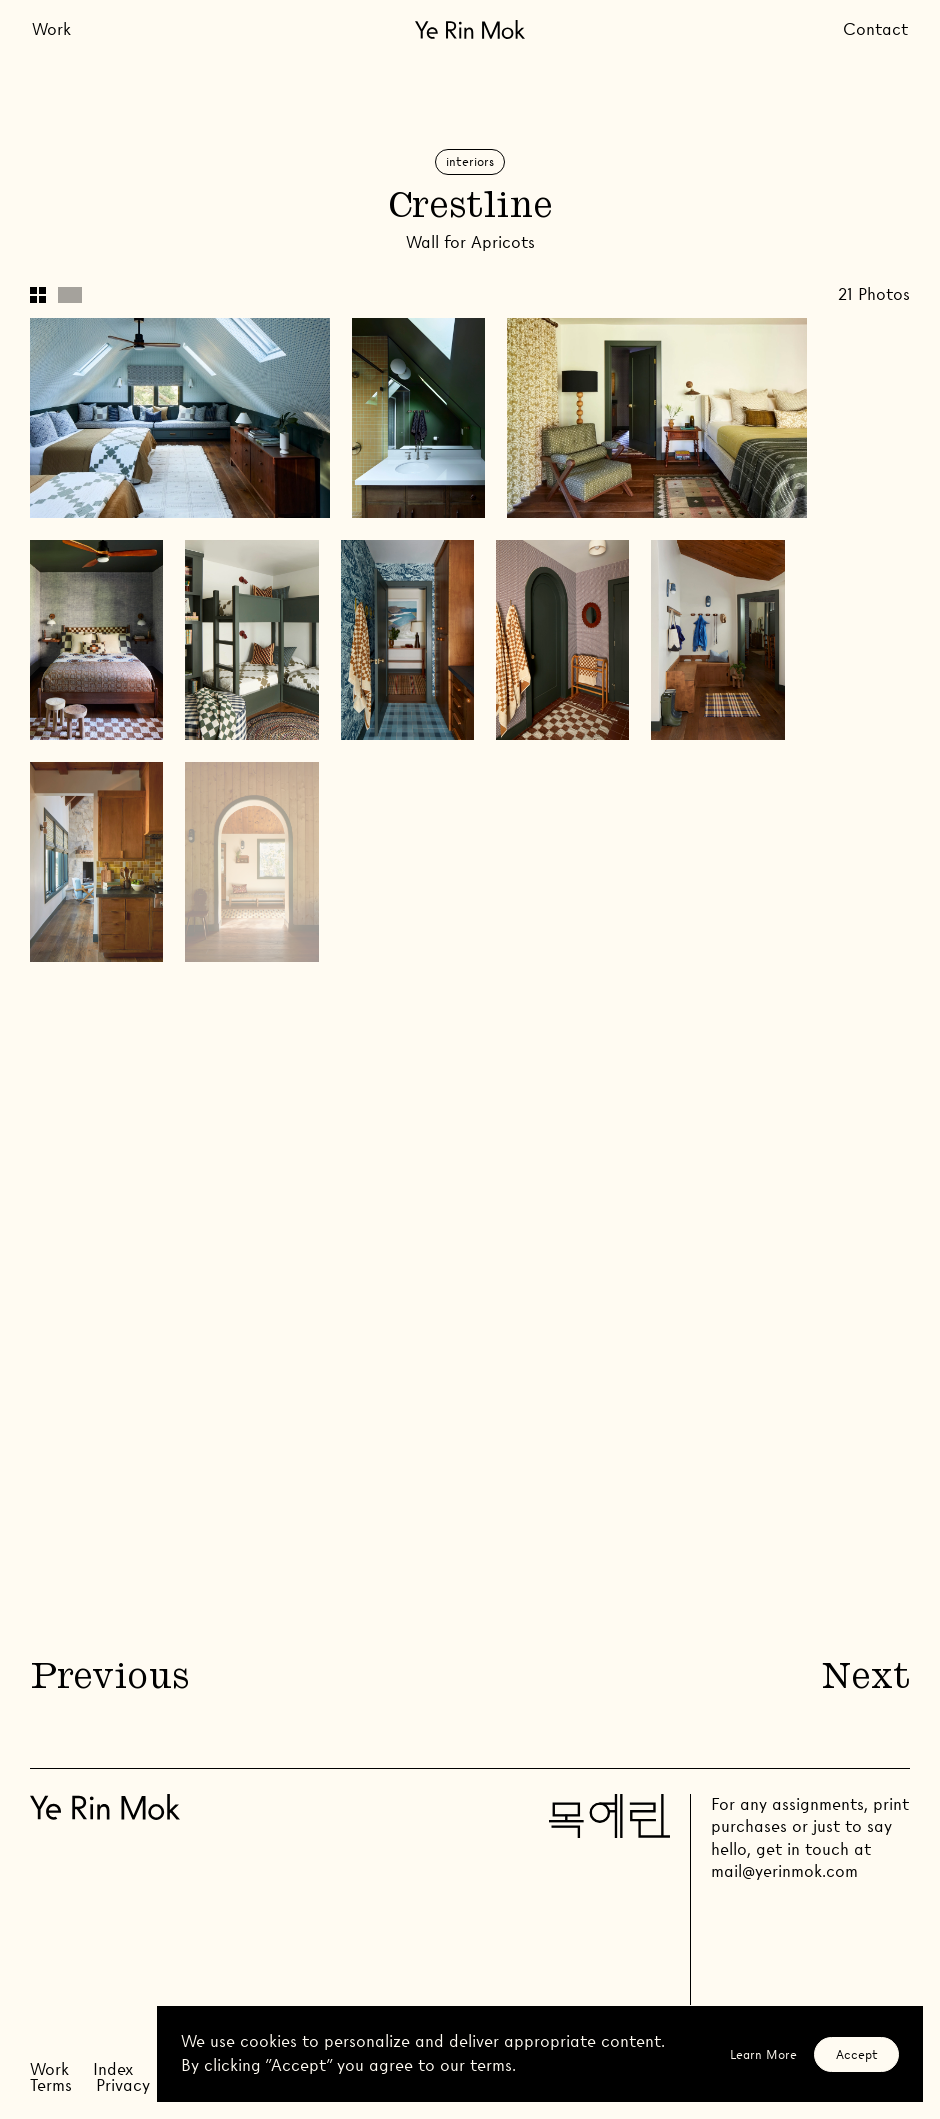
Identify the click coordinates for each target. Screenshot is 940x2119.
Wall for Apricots (470, 242)
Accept (857, 2054)
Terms (51, 2085)
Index (113, 2069)
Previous (109, 1679)
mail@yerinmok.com (784, 1871)
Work (51, 29)
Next (866, 1679)
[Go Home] (470, 29)
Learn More (763, 2054)
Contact (875, 29)
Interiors (470, 161)
